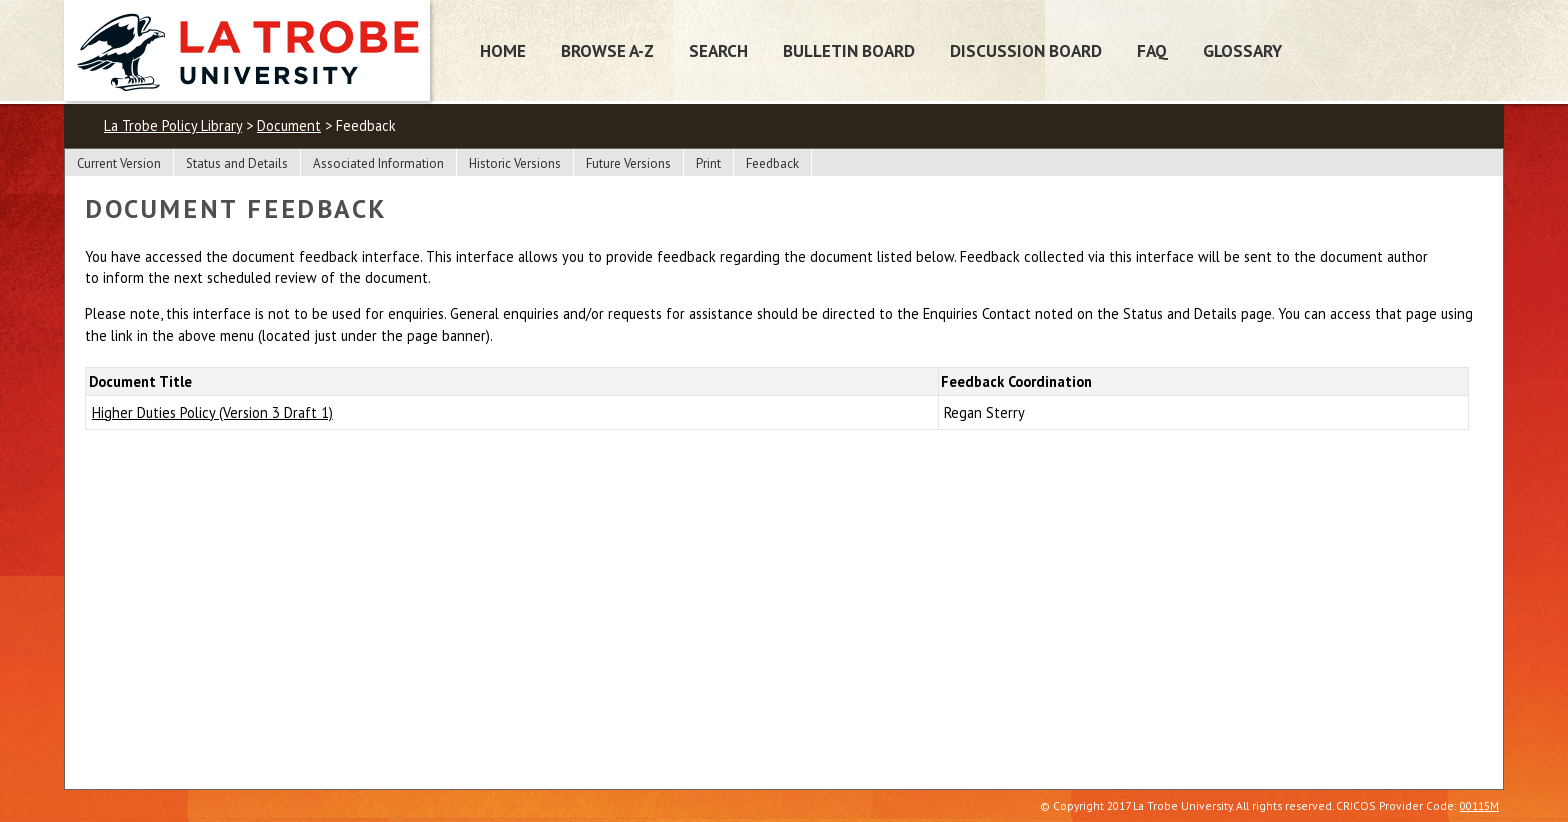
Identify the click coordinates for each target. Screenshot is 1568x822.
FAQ (1152, 50)
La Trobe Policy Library (173, 125)
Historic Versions (515, 163)
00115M (1479, 805)
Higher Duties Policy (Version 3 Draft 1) (212, 412)
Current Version (119, 163)
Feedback (772, 163)
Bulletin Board (849, 50)
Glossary (1242, 50)
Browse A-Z (607, 50)
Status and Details (237, 163)
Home (503, 50)
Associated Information (378, 163)
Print (708, 163)
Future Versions (628, 163)
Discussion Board (1026, 50)
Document (289, 125)
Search (718, 50)
